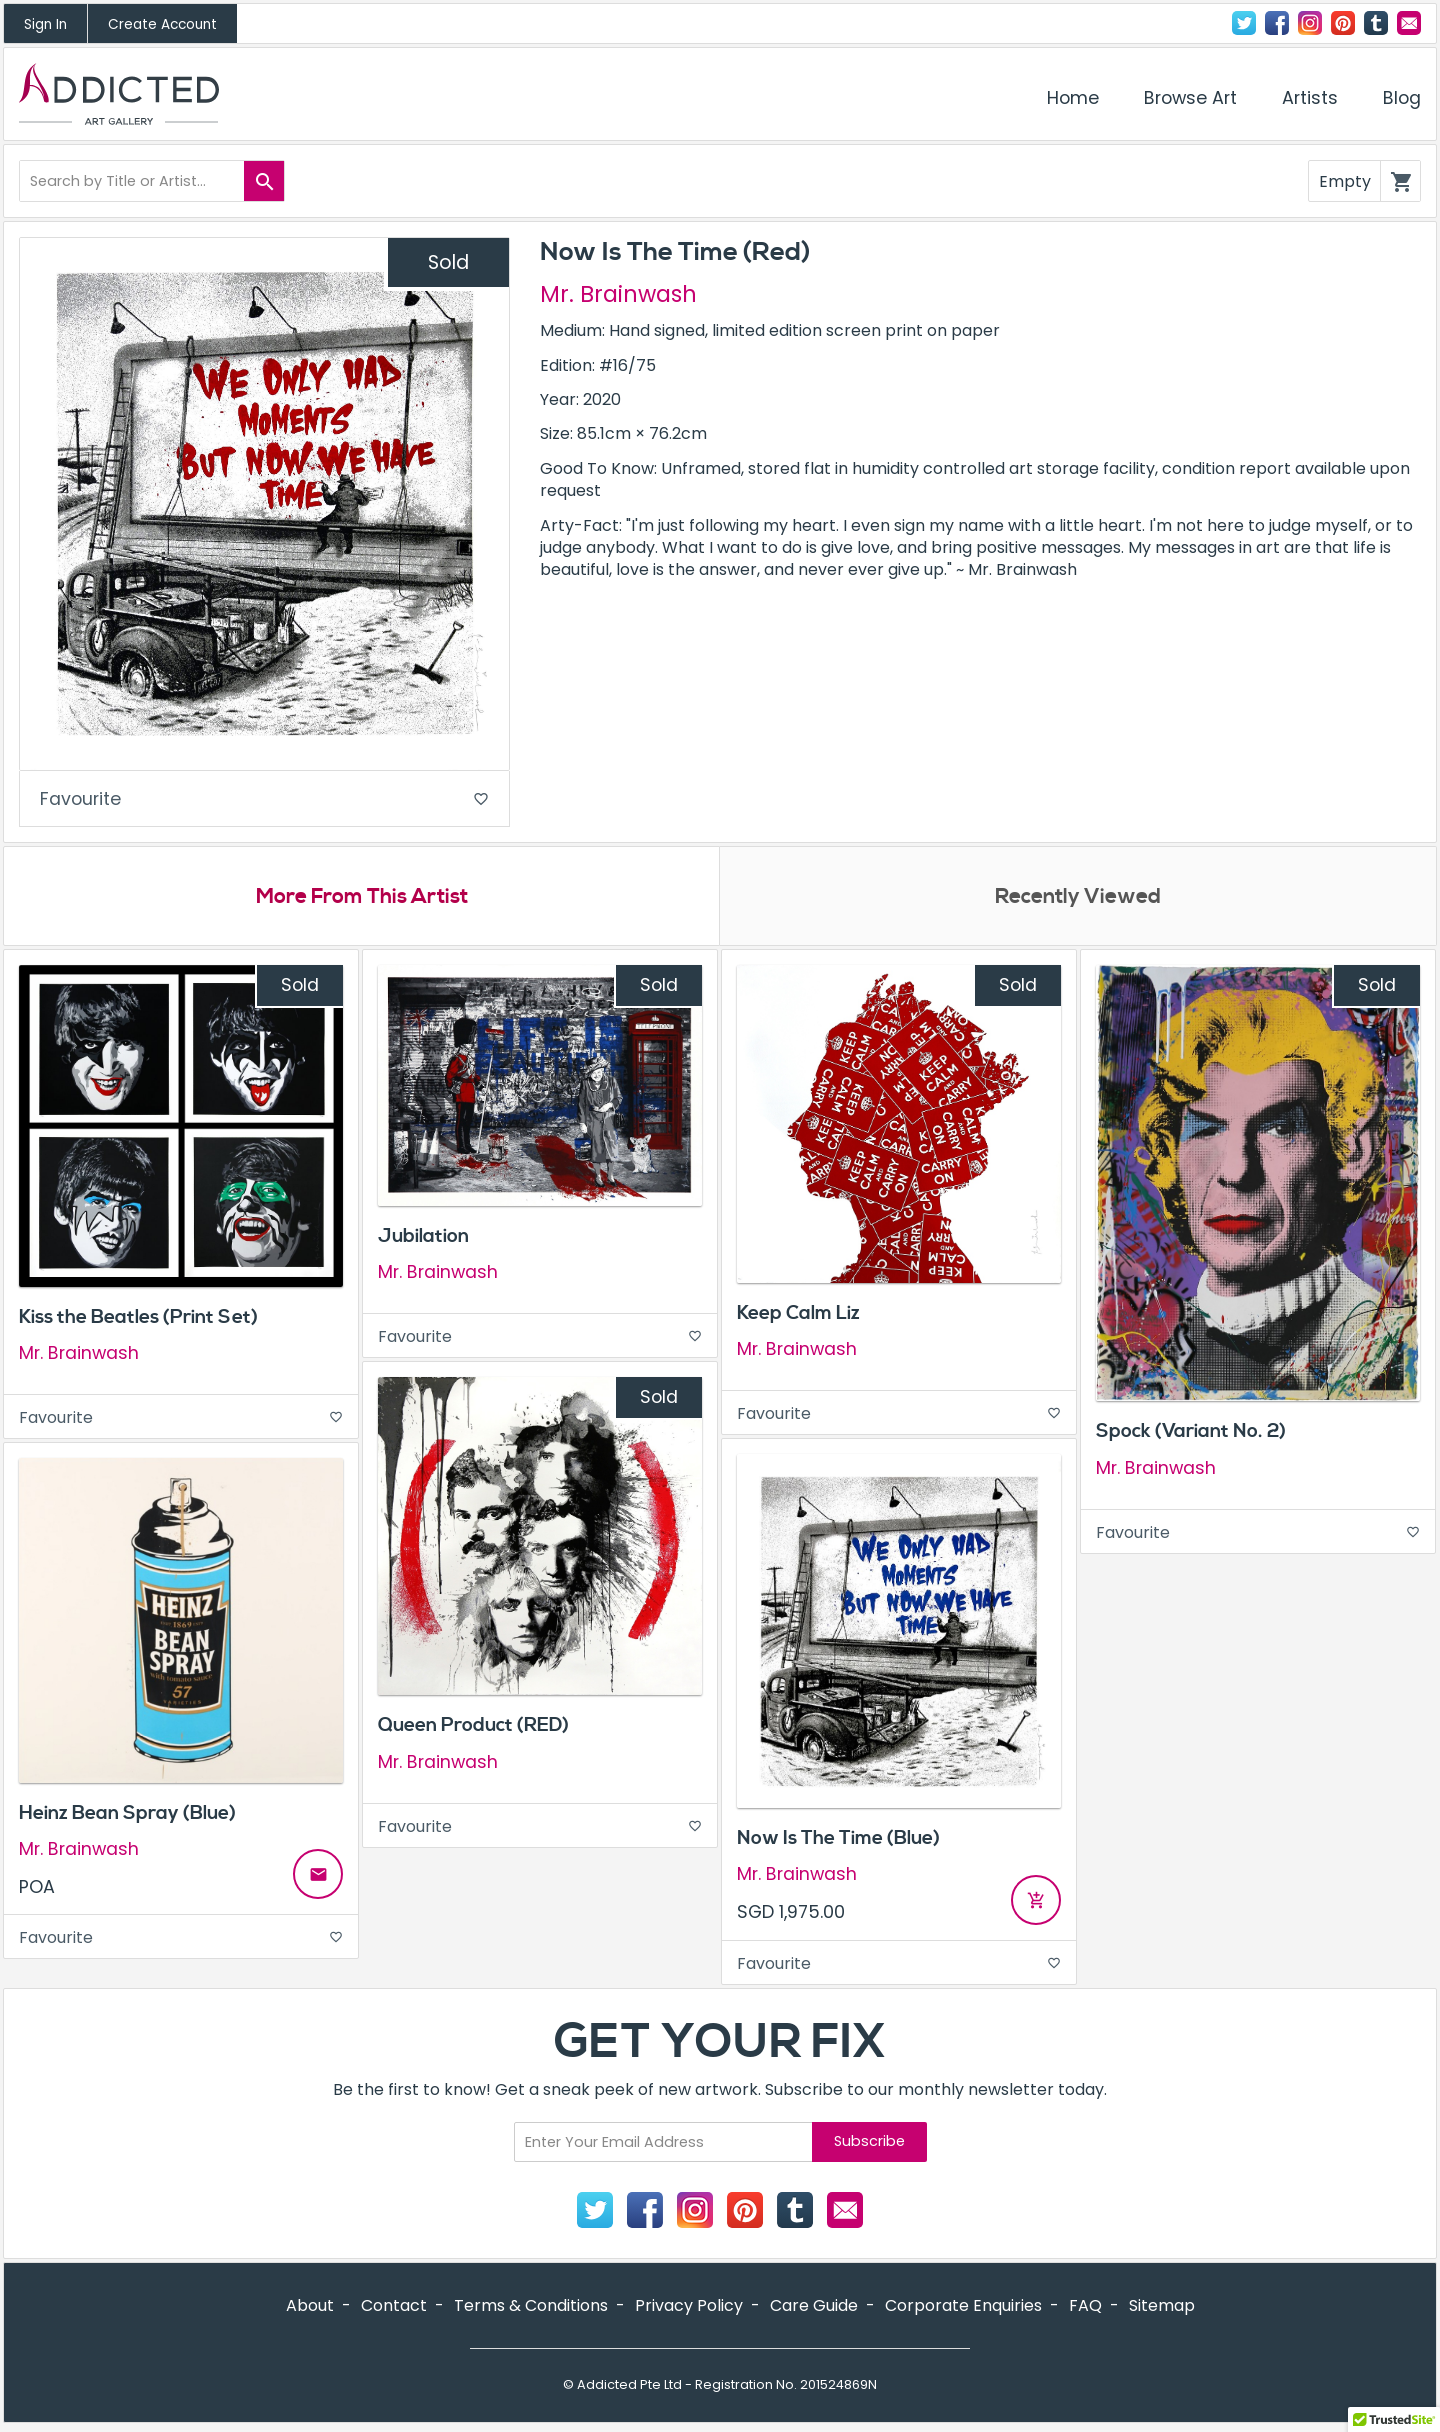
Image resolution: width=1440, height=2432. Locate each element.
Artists (1310, 98)
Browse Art (1190, 98)
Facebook (1277, 23)
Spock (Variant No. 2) (1191, 1435)
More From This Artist (361, 899)
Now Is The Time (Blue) (838, 1841)
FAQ (1085, 2308)
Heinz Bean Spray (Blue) (127, 1816)
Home (1073, 98)
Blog (1402, 98)
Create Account (162, 24)
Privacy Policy (689, 2308)
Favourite (264, 800)
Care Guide (814, 2308)
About (310, 2308)
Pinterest (1343, 23)
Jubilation (423, 1239)
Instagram (1310, 23)
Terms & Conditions (531, 2308)
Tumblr (1376, 23)
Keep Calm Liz (798, 1316)
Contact (1409, 23)
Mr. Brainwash (618, 294)
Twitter (1244, 23)
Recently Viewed (1078, 899)
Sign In (45, 24)
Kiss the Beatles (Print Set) (138, 1320)
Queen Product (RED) (473, 1729)
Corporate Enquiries (963, 2308)
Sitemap (1162, 2308)
